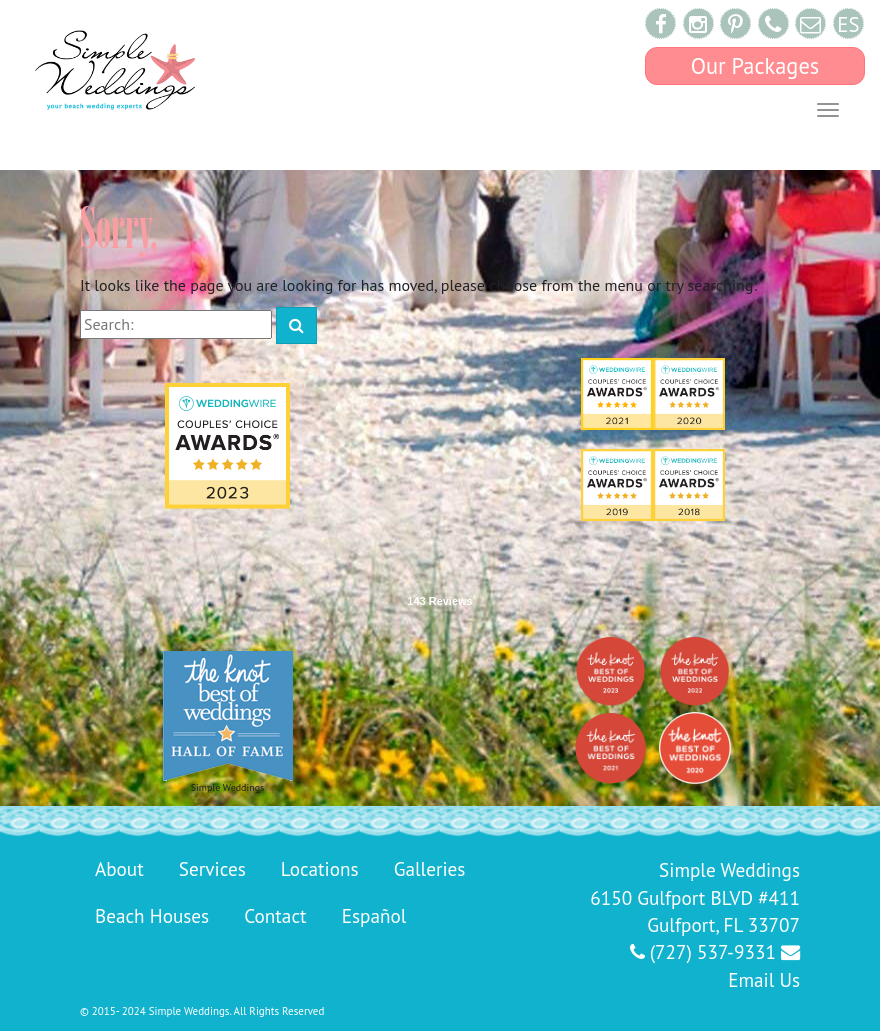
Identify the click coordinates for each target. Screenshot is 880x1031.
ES (848, 24)
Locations (320, 868)
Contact (275, 915)
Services (212, 868)
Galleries (430, 868)
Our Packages (755, 65)
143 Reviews (439, 601)
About (119, 868)
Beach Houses (152, 915)
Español (374, 915)
